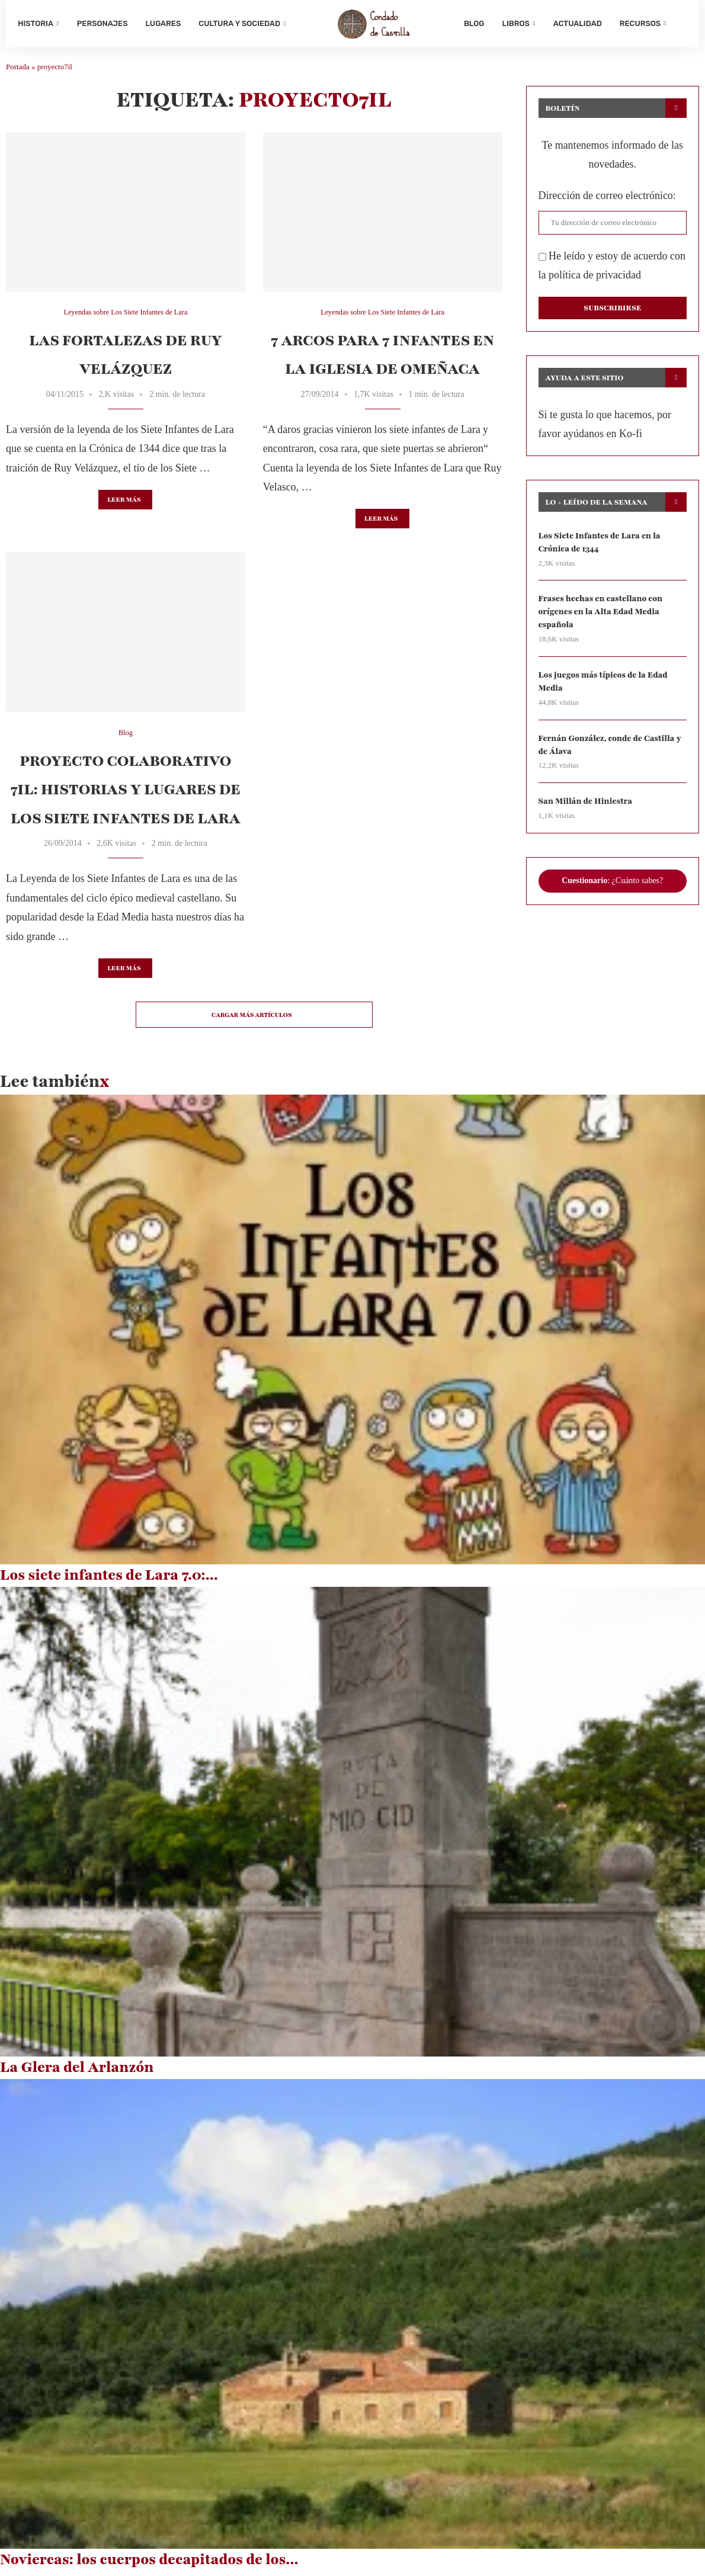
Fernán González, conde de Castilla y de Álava (612, 751)
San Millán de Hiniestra (586, 808)
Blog (474, 23)
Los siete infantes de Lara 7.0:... (109, 1580)
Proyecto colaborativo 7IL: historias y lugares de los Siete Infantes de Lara (126, 794)
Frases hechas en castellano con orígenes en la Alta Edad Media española (602, 617)
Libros (515, 23)
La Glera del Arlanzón (76, 2072)
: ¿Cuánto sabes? (612, 888)
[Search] (681, 23)
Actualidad (577, 23)
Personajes (102, 23)
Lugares (163, 23)
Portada (18, 71)
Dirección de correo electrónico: (607, 200)
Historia (35, 23)
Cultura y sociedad (239, 23)
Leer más (123, 504)
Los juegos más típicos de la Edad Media (605, 687)
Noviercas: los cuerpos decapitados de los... (149, 2564)
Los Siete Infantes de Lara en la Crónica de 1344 (601, 546)
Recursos (640, 23)
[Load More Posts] (254, 1019)
